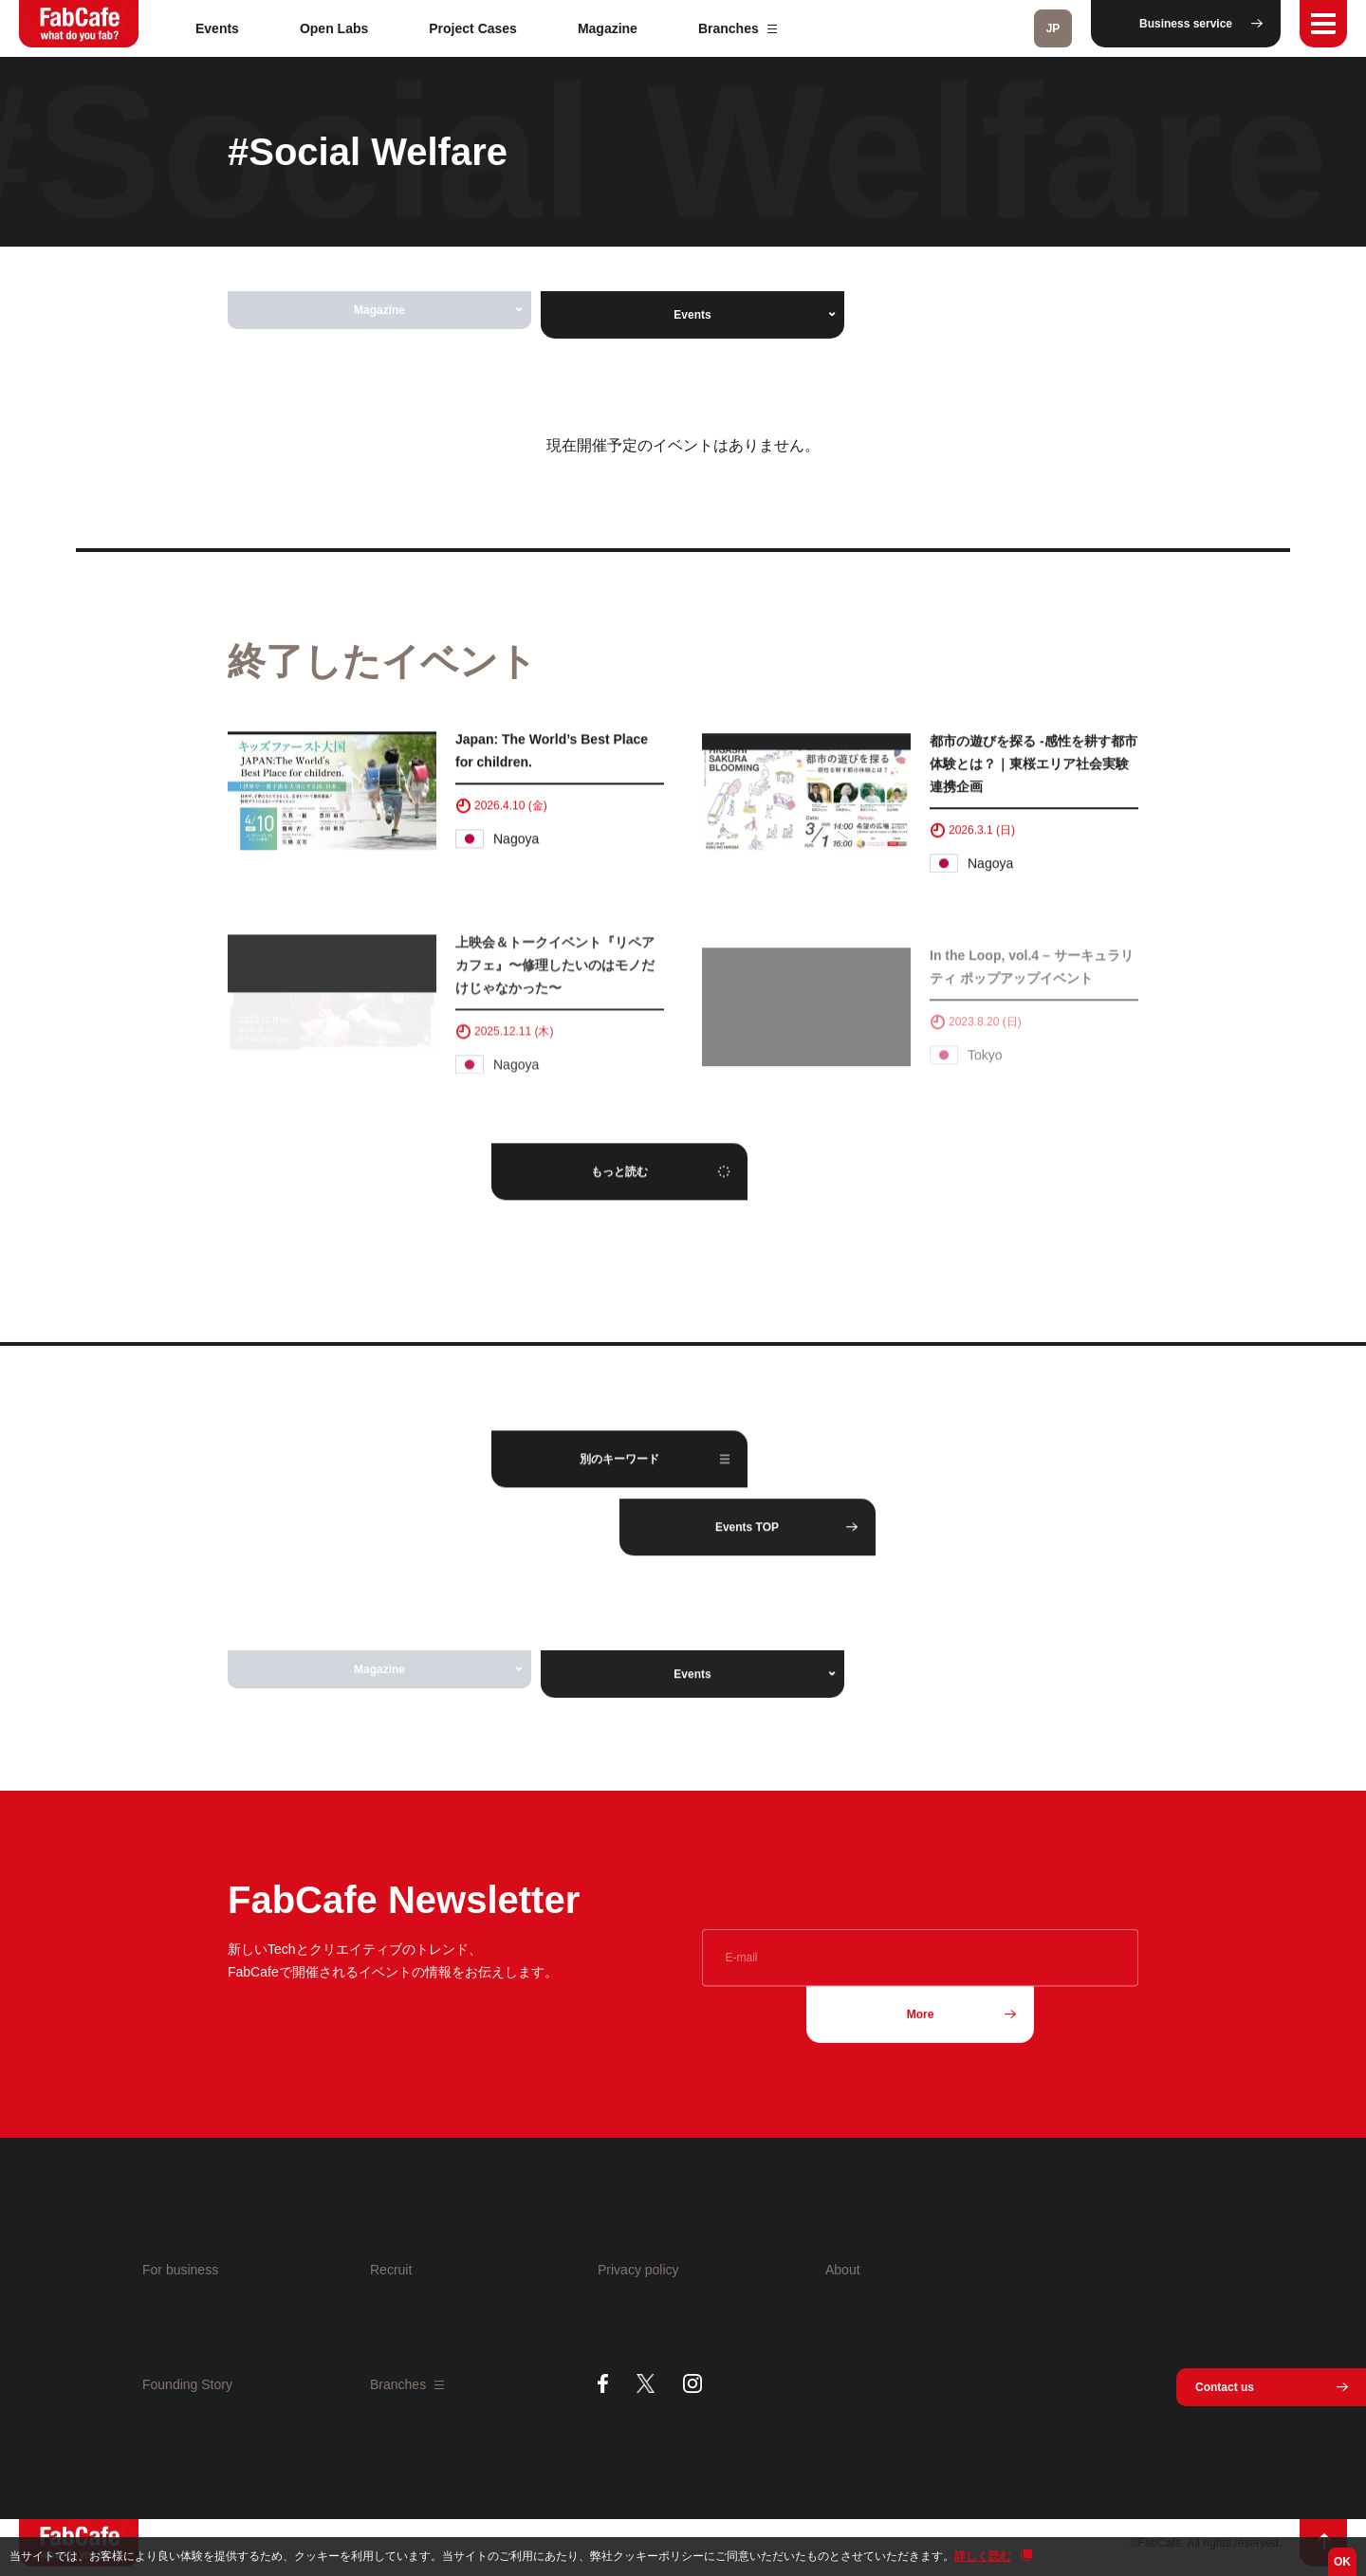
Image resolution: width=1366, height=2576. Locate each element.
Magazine (607, 28)
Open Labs (334, 28)
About (842, 2269)
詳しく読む (982, 2556)
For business (180, 2269)
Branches (737, 28)
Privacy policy (638, 2269)
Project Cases (473, 28)
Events (217, 28)
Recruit (391, 2269)
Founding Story (187, 2384)
